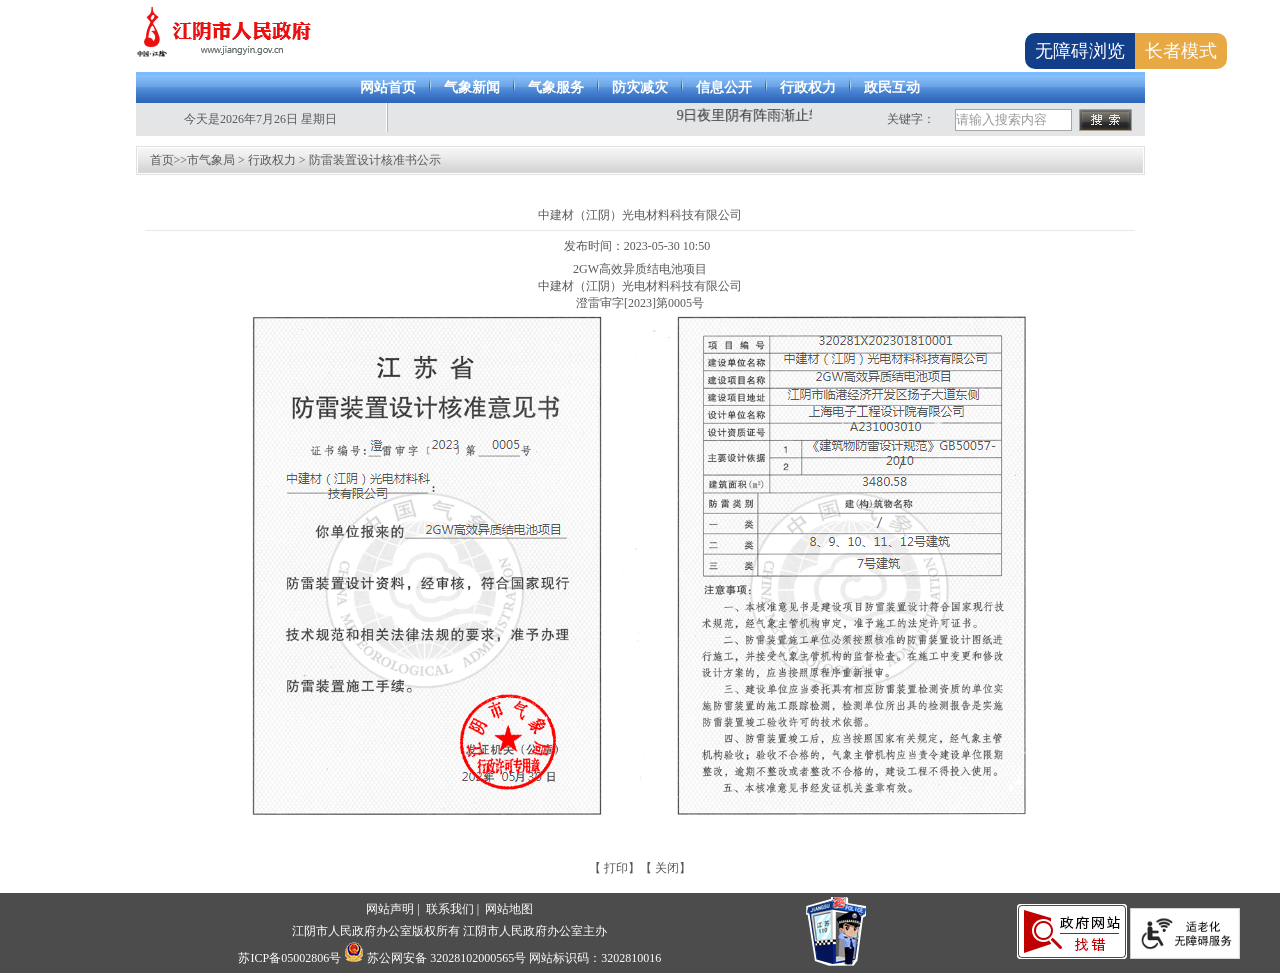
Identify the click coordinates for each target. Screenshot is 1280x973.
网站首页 (388, 87)
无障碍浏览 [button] (1080, 51)
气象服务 (556, 87)
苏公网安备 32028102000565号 (435, 958)
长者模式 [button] (1181, 51)
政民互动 (892, 87)
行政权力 (808, 87)
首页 (162, 160)
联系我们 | (454, 909)
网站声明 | (394, 909)
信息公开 (724, 87)
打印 (616, 868)
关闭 (667, 868)
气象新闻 (472, 87)
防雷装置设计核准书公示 (375, 160)
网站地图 (509, 909)
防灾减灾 (640, 87)
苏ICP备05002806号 (289, 958)
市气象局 (211, 160)
